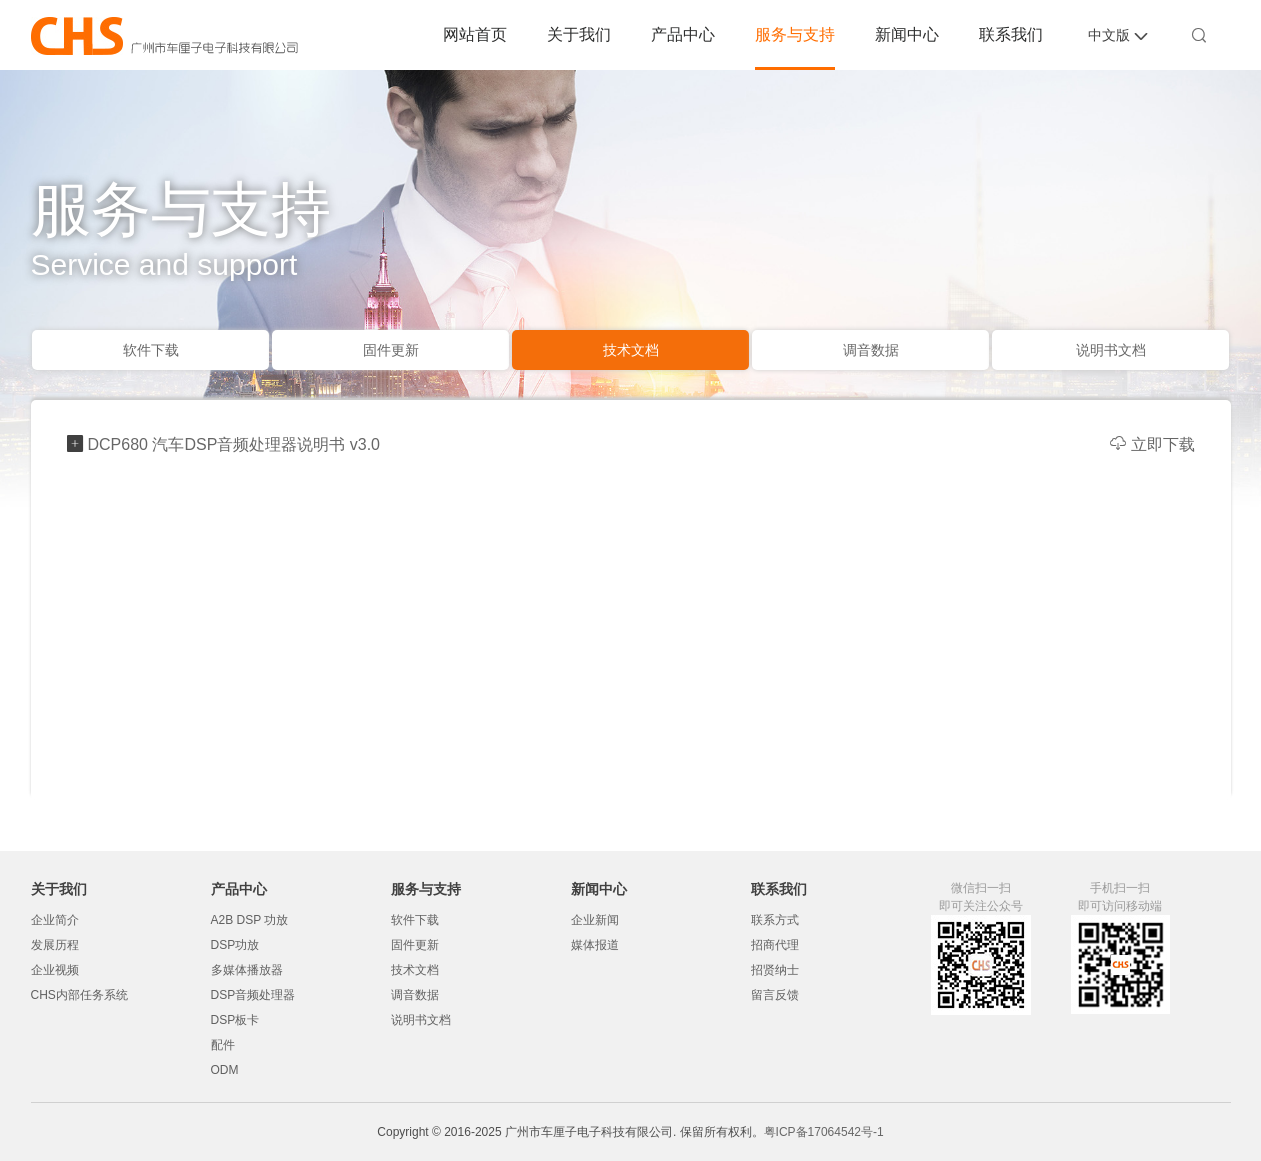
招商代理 (775, 945)
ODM (225, 1070)
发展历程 (55, 945)
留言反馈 (775, 995)
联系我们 (1011, 34)
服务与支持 (795, 34)
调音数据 (871, 350)
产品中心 (683, 34)
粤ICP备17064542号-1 (824, 1132)
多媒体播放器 (247, 970)
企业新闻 (595, 920)
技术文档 (631, 350)
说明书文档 (1111, 350)
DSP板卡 (235, 1020)
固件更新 (391, 350)
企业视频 (55, 970)
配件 (223, 1045)
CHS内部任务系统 (79, 995)
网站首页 (475, 34)
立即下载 (1152, 444)
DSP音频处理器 (253, 995)
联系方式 (775, 920)
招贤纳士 (775, 970)
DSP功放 (235, 945)
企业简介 (55, 920)
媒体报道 (595, 945)
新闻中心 (907, 34)
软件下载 (151, 350)
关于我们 (579, 34)
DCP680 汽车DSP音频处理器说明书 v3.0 (234, 444)
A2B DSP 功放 (250, 920)
